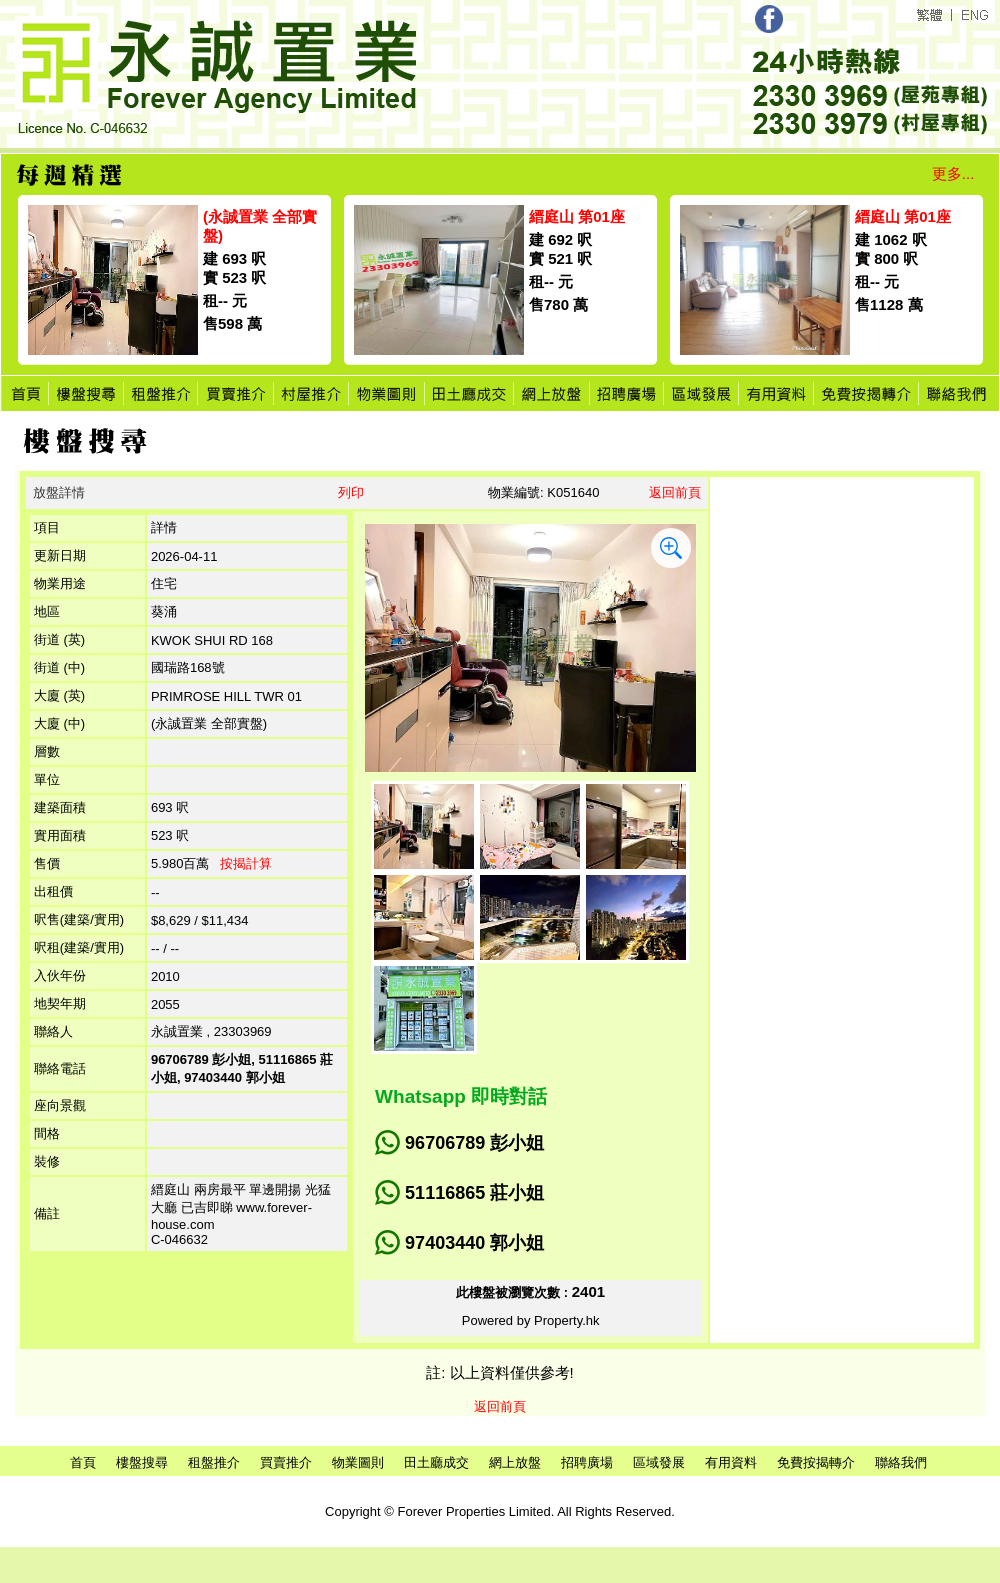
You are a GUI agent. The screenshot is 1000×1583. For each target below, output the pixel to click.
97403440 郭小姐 (474, 1243)
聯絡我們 (901, 1462)
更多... (953, 173)
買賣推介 (286, 1462)
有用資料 (731, 1462)
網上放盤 (515, 1462)
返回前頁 (675, 492)
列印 (351, 492)
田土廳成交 (436, 1462)
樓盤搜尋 (142, 1462)
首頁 (83, 1462)
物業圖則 (358, 1462)
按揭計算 (246, 863)
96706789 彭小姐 (474, 1143)
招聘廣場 (587, 1462)
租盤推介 (214, 1462)
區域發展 (659, 1462)
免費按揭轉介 (816, 1462)
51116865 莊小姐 (474, 1193)
